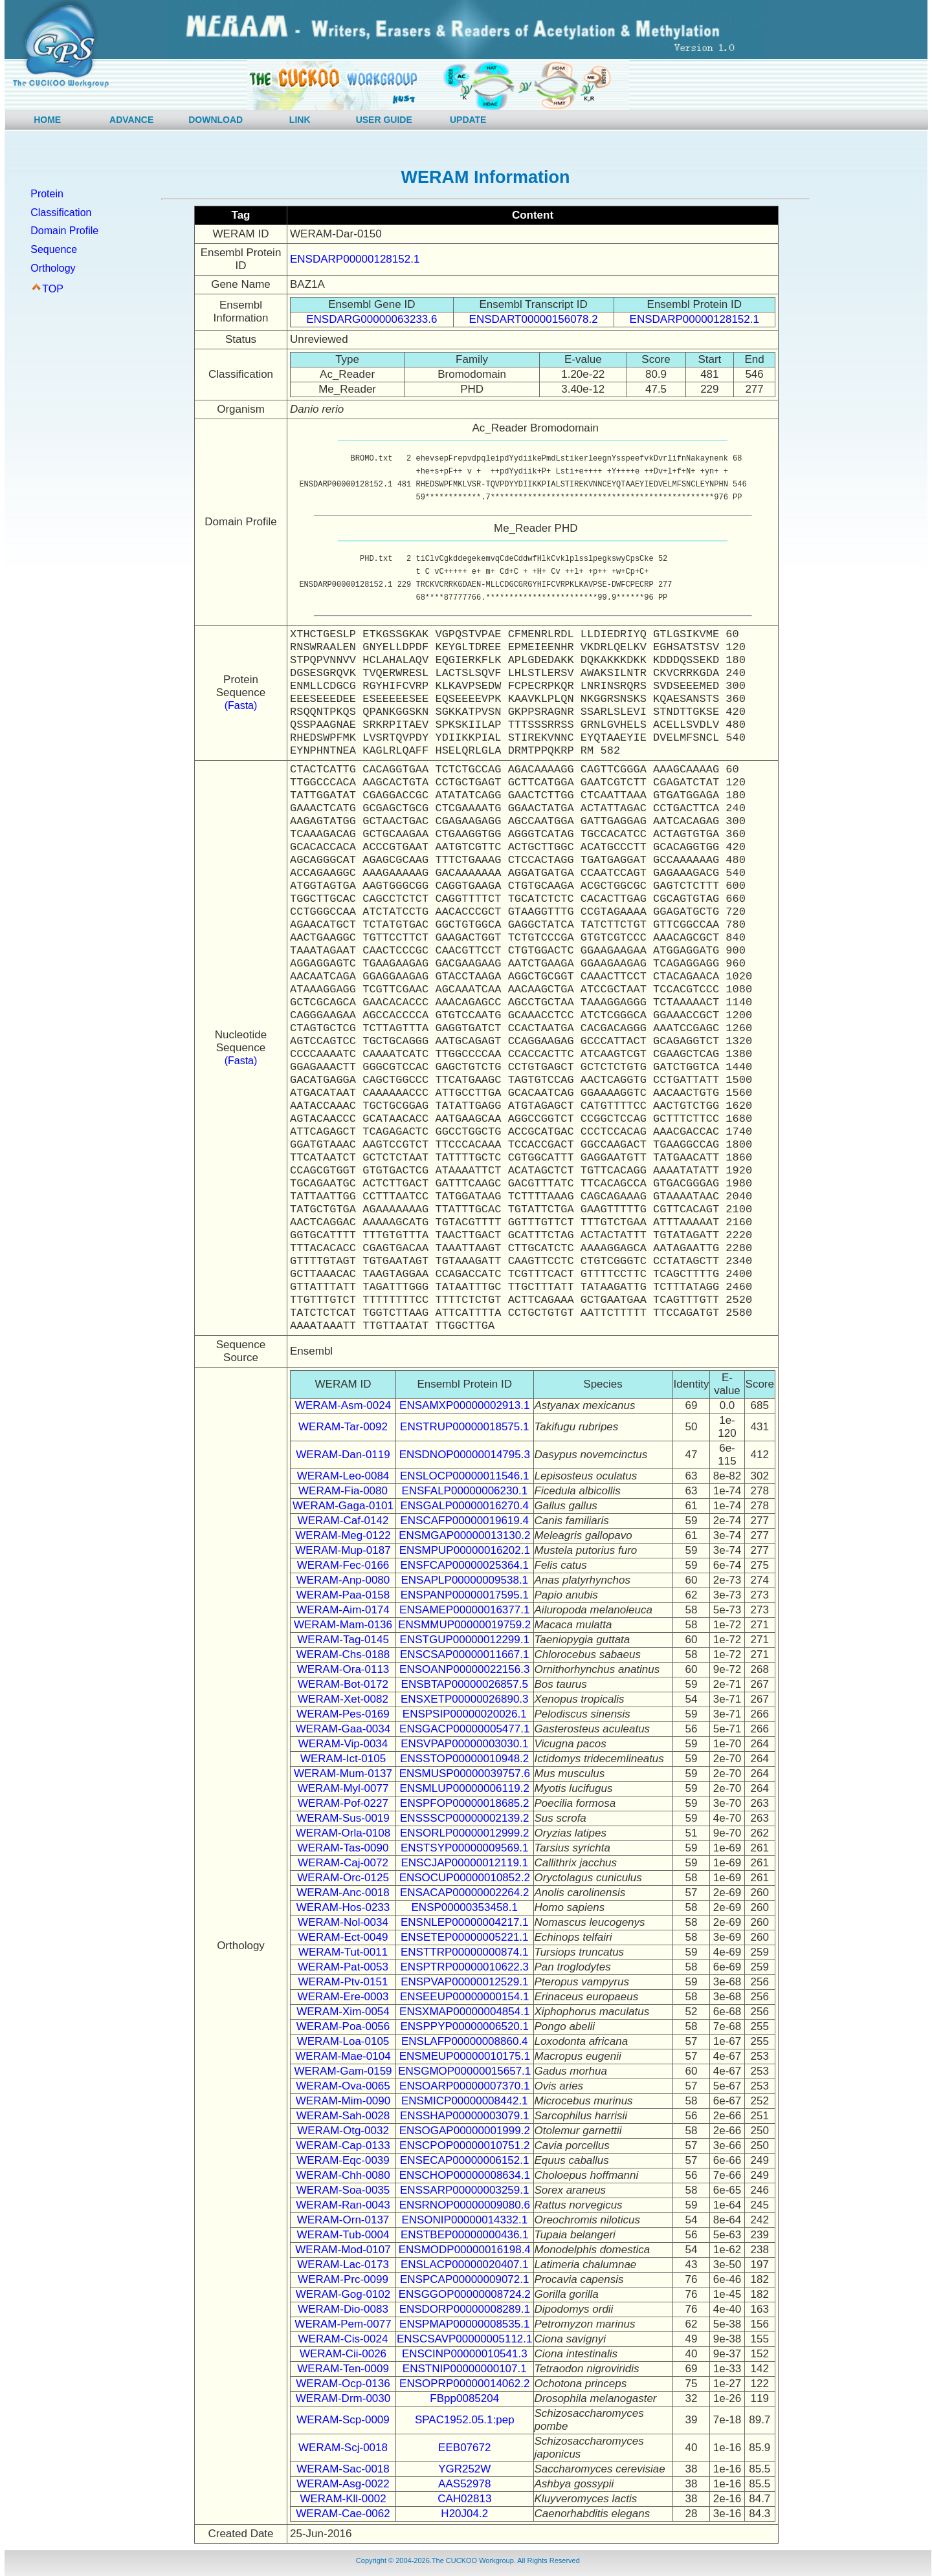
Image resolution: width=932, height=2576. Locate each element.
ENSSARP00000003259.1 (464, 2190)
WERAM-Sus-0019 (343, 1818)
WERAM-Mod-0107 (342, 2249)
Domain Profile (64, 230)
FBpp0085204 (464, 2398)
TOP (52, 288)
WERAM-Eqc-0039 (343, 2160)
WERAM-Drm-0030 (343, 2398)
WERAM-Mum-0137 (343, 1773)
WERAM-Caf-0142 (343, 1520)
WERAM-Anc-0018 (343, 1892)
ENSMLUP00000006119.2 (464, 1788)
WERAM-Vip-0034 (343, 1744)
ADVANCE (131, 120)
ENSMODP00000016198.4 (465, 2249)
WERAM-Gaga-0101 (343, 1506)
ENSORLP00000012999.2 (464, 1833)
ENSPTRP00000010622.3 (465, 1967)
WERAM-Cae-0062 (343, 2513)
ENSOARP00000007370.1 (464, 2086)
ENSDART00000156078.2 (533, 319)
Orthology (52, 268)
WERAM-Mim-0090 (343, 2101)
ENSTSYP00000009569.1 (465, 1848)
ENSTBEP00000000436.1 (465, 2235)
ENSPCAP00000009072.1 (464, 2279)
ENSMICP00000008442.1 (464, 2101)
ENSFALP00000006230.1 (464, 1491)
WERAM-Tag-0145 (343, 1639)
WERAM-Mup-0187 (342, 1550)
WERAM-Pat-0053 (343, 1967)
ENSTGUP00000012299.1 (464, 1639)
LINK (300, 120)
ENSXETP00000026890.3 (465, 1699)
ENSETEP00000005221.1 (465, 1937)
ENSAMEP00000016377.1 (464, 1610)
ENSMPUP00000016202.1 (464, 1550)
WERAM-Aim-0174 (343, 1610)
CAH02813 (464, 2499)
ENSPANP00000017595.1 (465, 1595)
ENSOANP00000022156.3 (464, 1669)
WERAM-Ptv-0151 (343, 1982)
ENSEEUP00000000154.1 (464, 1997)
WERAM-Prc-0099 (343, 2279)
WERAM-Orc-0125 (343, 1878)
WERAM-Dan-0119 (343, 1454)
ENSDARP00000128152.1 (354, 259)
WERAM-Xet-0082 (343, 1699)
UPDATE (468, 120)
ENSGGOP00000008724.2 (465, 2294)
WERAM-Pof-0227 (343, 1803)
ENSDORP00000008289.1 (464, 2309)
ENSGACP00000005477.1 (464, 1729)
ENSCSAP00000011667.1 (464, 1654)
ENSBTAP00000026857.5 (464, 1684)
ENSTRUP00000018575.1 (464, 1427)
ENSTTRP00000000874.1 (465, 1952)
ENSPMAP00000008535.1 (464, 2324)
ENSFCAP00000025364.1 (465, 1565)
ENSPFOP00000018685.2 (464, 1803)
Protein (46, 193)
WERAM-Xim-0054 (343, 2011)
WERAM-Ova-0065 (343, 2086)
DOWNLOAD (215, 120)
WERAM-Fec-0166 (343, 1565)
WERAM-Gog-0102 (343, 2294)
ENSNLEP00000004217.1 (465, 1922)
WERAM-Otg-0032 (343, 2130)
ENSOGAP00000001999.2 (464, 2130)
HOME (47, 120)
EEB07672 (464, 2447)
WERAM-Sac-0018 (343, 2469)
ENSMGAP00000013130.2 (464, 1535)
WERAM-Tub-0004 (343, 2235)
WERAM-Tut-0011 (343, 1952)
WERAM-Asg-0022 (343, 2484)
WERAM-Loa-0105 (343, 2041)
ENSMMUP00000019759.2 (464, 1625)
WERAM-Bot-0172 (343, 1684)
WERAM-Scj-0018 (343, 2447)
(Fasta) (241, 705)
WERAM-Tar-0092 (343, 1427)
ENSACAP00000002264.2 (464, 1892)
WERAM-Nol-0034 (343, 1922)
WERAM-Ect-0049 (343, 1937)
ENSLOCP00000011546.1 (464, 1476)
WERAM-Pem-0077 (342, 2324)
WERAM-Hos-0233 (343, 1907)
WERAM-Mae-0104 (342, 2056)
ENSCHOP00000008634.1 (464, 2175)
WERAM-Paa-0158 (343, 1595)
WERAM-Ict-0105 (343, 1758)
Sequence (53, 249)
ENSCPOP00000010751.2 (464, 2145)
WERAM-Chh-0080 (343, 2175)
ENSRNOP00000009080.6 (464, 2205)
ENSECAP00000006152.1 (464, 2160)
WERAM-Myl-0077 (343, 1788)
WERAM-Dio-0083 (343, 2309)
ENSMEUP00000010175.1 (464, 2056)
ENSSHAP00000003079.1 (464, 2116)
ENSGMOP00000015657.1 (464, 2071)
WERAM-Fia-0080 (343, 1491)
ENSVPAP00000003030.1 (464, 1744)
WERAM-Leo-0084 (343, 1476)
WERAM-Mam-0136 (343, 1625)
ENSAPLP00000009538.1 (464, 1580)
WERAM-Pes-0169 (343, 1714)
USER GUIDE (384, 120)
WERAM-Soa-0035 (343, 2190)
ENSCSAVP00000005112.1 (465, 2339)
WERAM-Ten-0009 (343, 2369)
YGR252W (464, 2469)
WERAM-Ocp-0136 (343, 2383)
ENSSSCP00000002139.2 (464, 1818)
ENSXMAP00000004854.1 (464, 2011)
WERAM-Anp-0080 (343, 1580)
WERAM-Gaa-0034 (343, 1729)
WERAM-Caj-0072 (343, 1863)
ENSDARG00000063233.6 (371, 319)
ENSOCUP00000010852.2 (464, 1878)
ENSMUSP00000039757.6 (464, 1773)
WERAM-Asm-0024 (343, 1405)
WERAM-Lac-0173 (343, 2264)
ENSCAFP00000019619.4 (465, 1520)
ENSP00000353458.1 (465, 1907)
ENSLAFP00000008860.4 (464, 2041)
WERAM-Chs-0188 (343, 1654)
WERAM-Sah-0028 (343, 2116)
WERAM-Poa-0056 (343, 2026)
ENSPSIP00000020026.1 (465, 1714)
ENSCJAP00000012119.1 (464, 1863)
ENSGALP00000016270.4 (465, 1506)
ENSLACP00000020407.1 (465, 2264)
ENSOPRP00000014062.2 (464, 2383)
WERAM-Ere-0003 (343, 1997)
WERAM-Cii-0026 (343, 2354)
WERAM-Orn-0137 (343, 2220)
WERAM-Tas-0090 (343, 1848)
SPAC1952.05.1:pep (465, 2420)
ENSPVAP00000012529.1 (464, 1982)
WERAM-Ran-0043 (343, 2205)
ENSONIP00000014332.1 (464, 2220)
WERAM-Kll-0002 (343, 2499)
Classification (60, 212)
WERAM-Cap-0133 (343, 2145)
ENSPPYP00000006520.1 (465, 2026)
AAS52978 (464, 2484)
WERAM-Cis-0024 (343, 2339)
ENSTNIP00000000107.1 (465, 2369)
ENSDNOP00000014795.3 (464, 1454)
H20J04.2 (464, 2513)
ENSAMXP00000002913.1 (464, 1405)
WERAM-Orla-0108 (343, 1833)
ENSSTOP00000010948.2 (464, 1758)
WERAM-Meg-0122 (342, 1535)
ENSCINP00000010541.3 (464, 2354)
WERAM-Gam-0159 (343, 2071)
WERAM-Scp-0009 (343, 2420)
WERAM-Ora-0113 (343, 1669)
